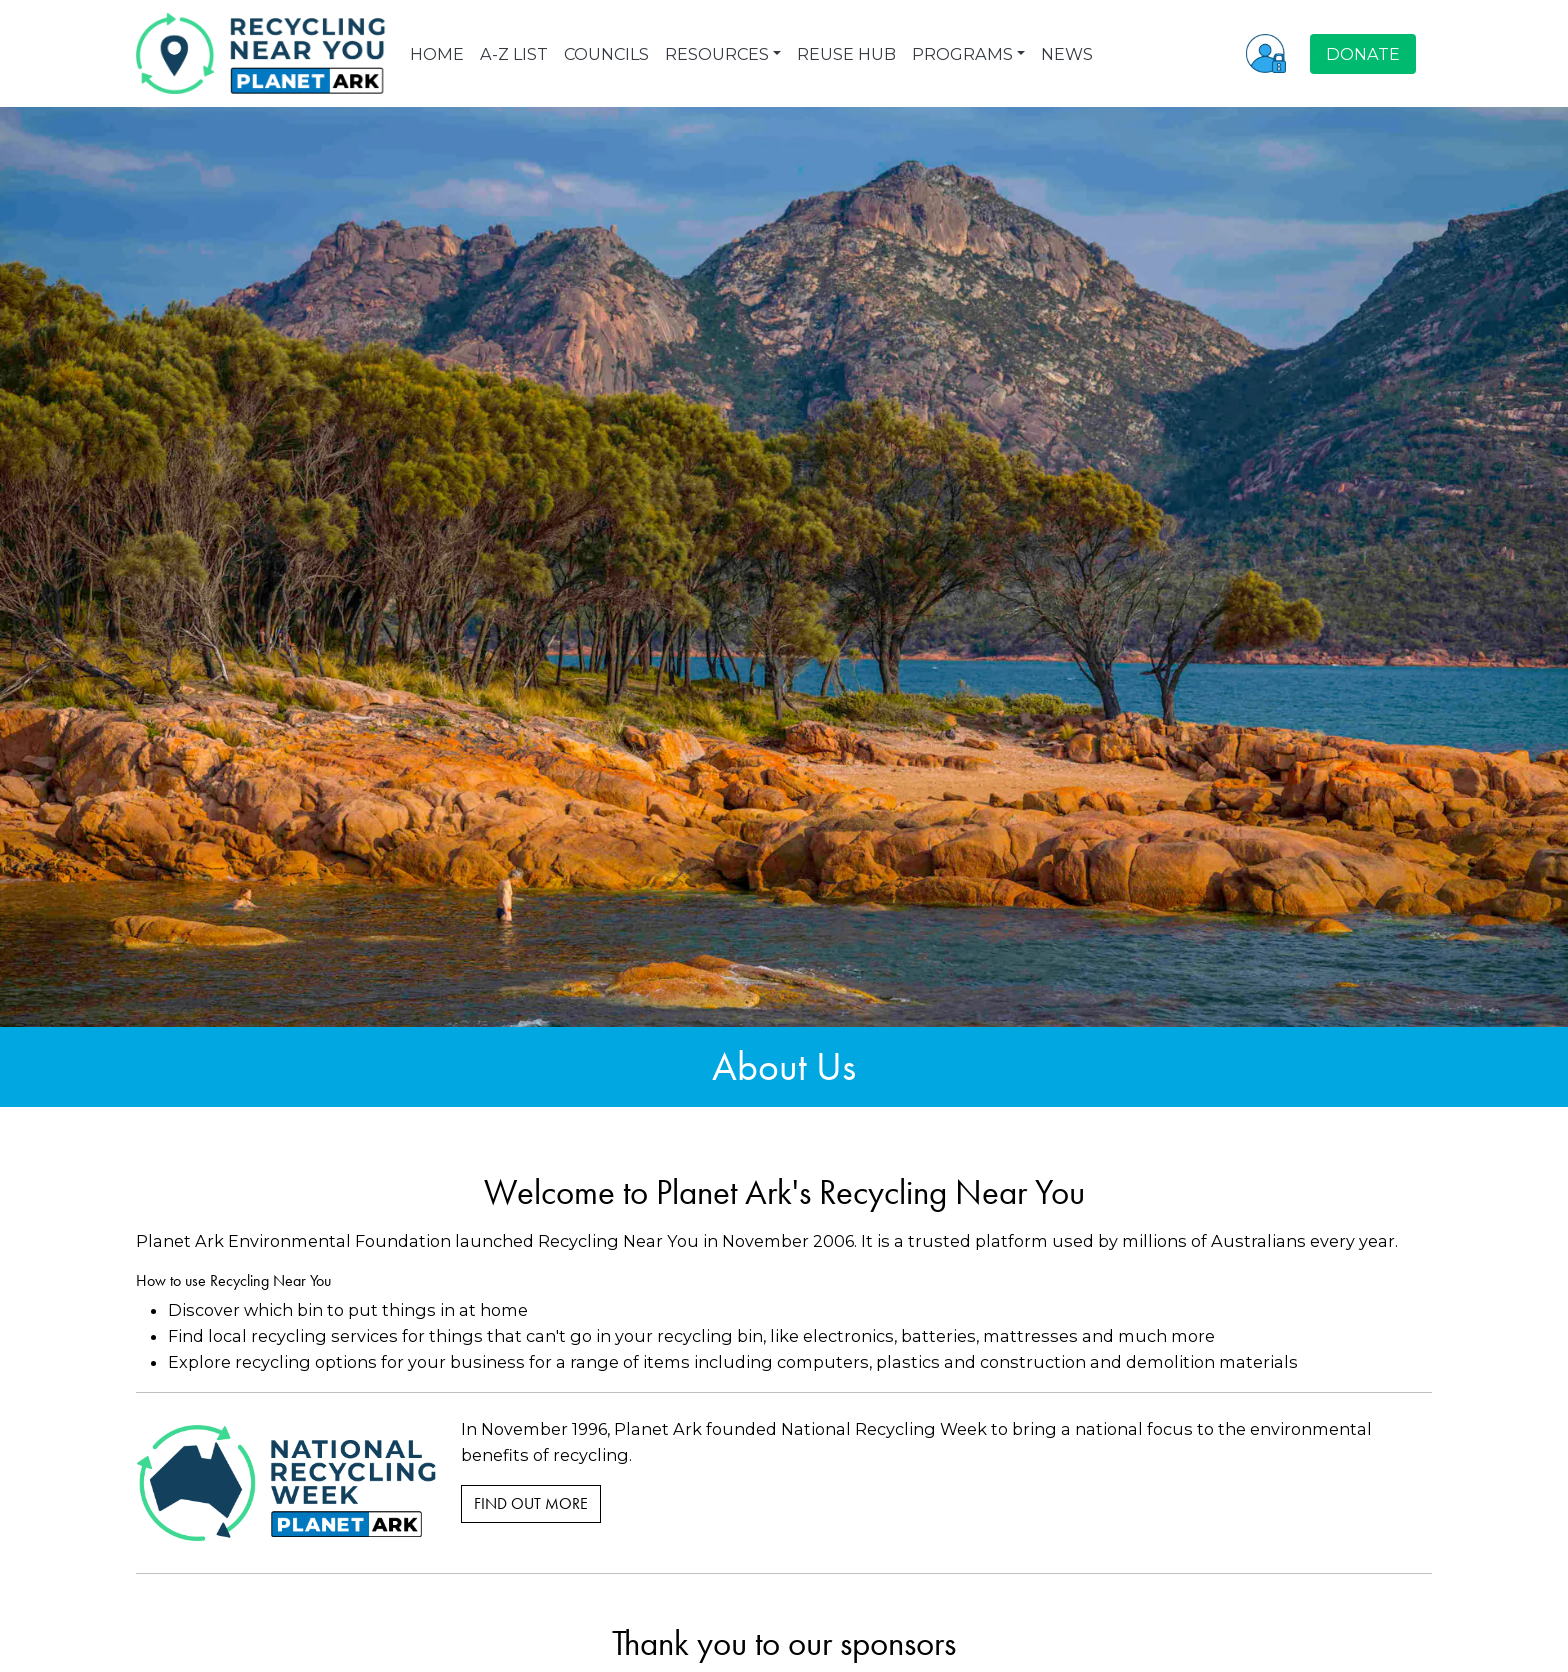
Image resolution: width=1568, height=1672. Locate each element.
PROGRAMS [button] (962, 54)
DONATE (1363, 54)
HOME (437, 54)
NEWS (1067, 54)
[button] (1266, 53)
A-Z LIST (514, 54)
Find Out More (531, 1503)
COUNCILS (606, 54)
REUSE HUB (846, 54)
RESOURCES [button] (717, 54)
